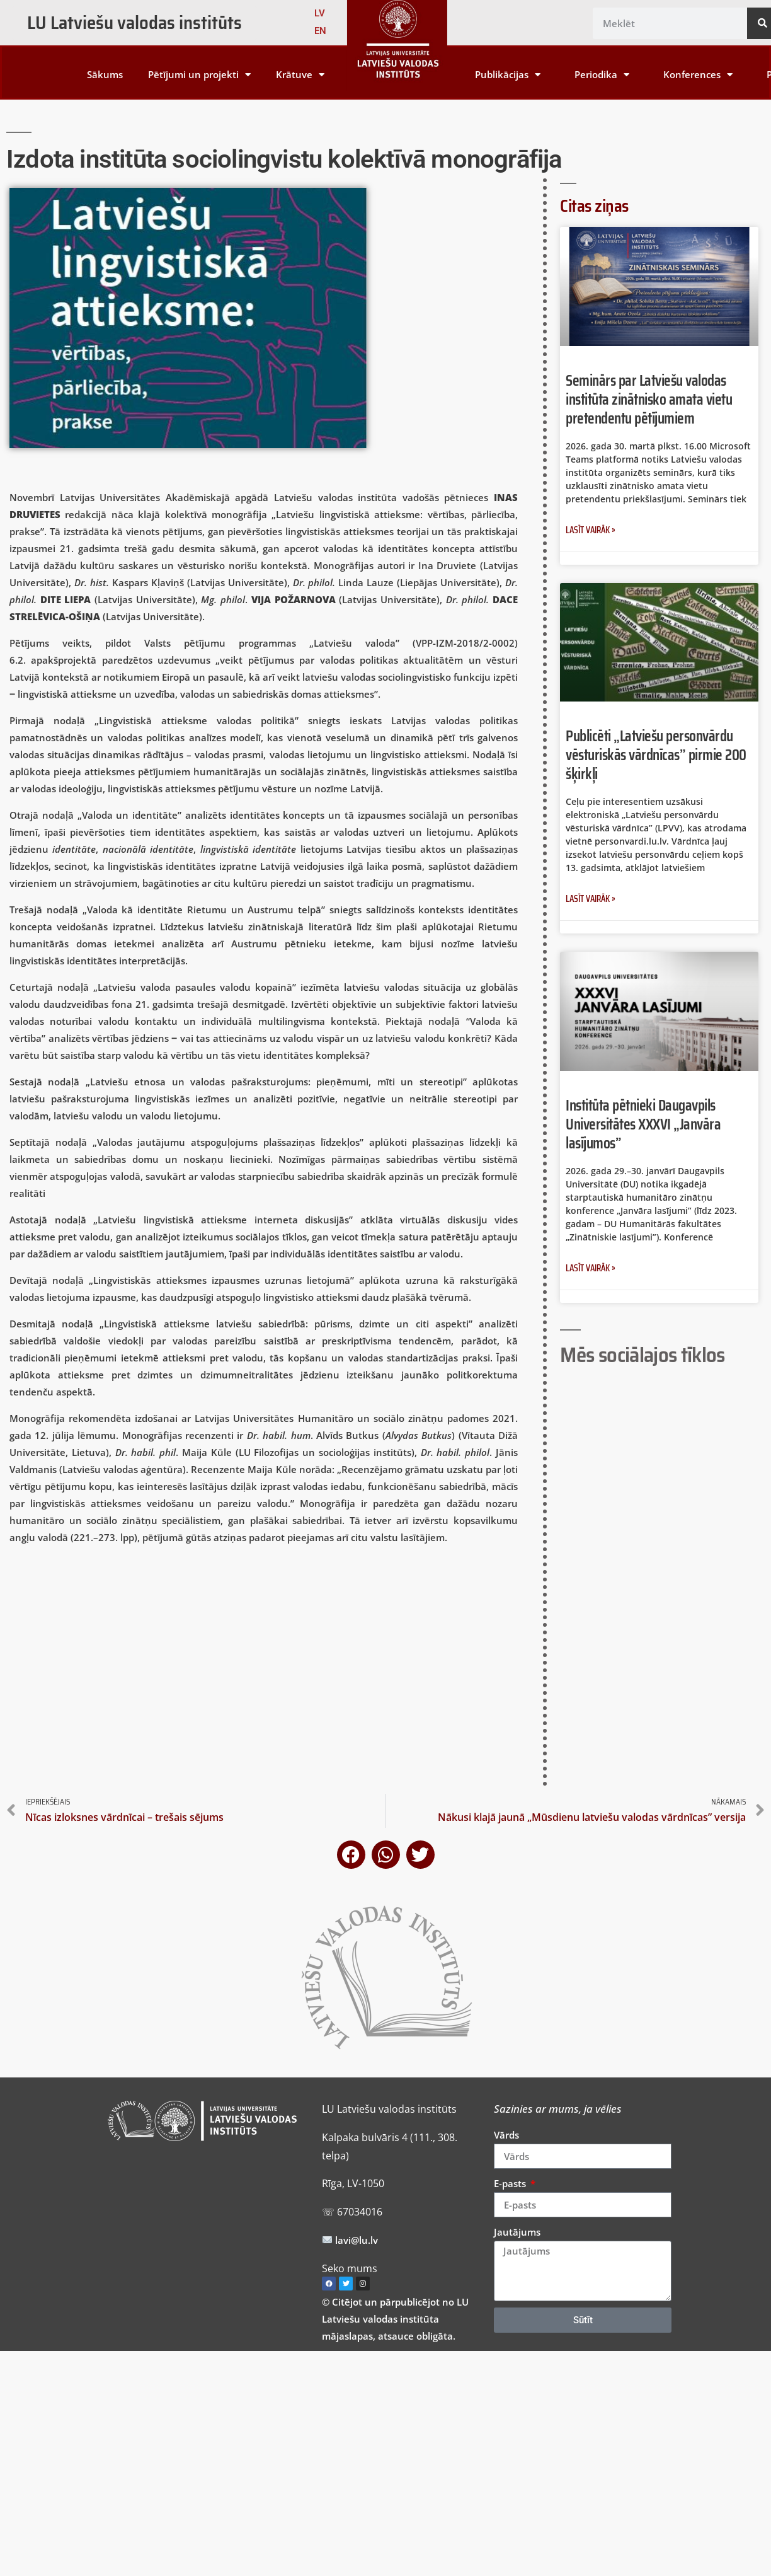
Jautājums (517, 2232)
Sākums (105, 74)
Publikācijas (507, 75)
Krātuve (300, 75)
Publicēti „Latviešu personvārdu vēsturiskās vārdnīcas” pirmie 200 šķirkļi (656, 755)
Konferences (698, 75)
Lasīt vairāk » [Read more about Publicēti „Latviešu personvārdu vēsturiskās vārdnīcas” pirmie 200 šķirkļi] (590, 898)
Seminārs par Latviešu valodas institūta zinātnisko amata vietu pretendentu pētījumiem (649, 399)
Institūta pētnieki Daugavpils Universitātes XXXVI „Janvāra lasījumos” (643, 1124)
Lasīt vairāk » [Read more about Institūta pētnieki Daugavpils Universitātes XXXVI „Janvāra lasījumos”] (590, 1268)
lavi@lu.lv (355, 2240)
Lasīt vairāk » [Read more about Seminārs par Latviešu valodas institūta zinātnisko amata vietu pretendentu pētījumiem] (590, 530)
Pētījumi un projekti (199, 75)
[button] (351, 1854)
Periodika (601, 75)
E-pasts (511, 2183)
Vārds (506, 2134)
